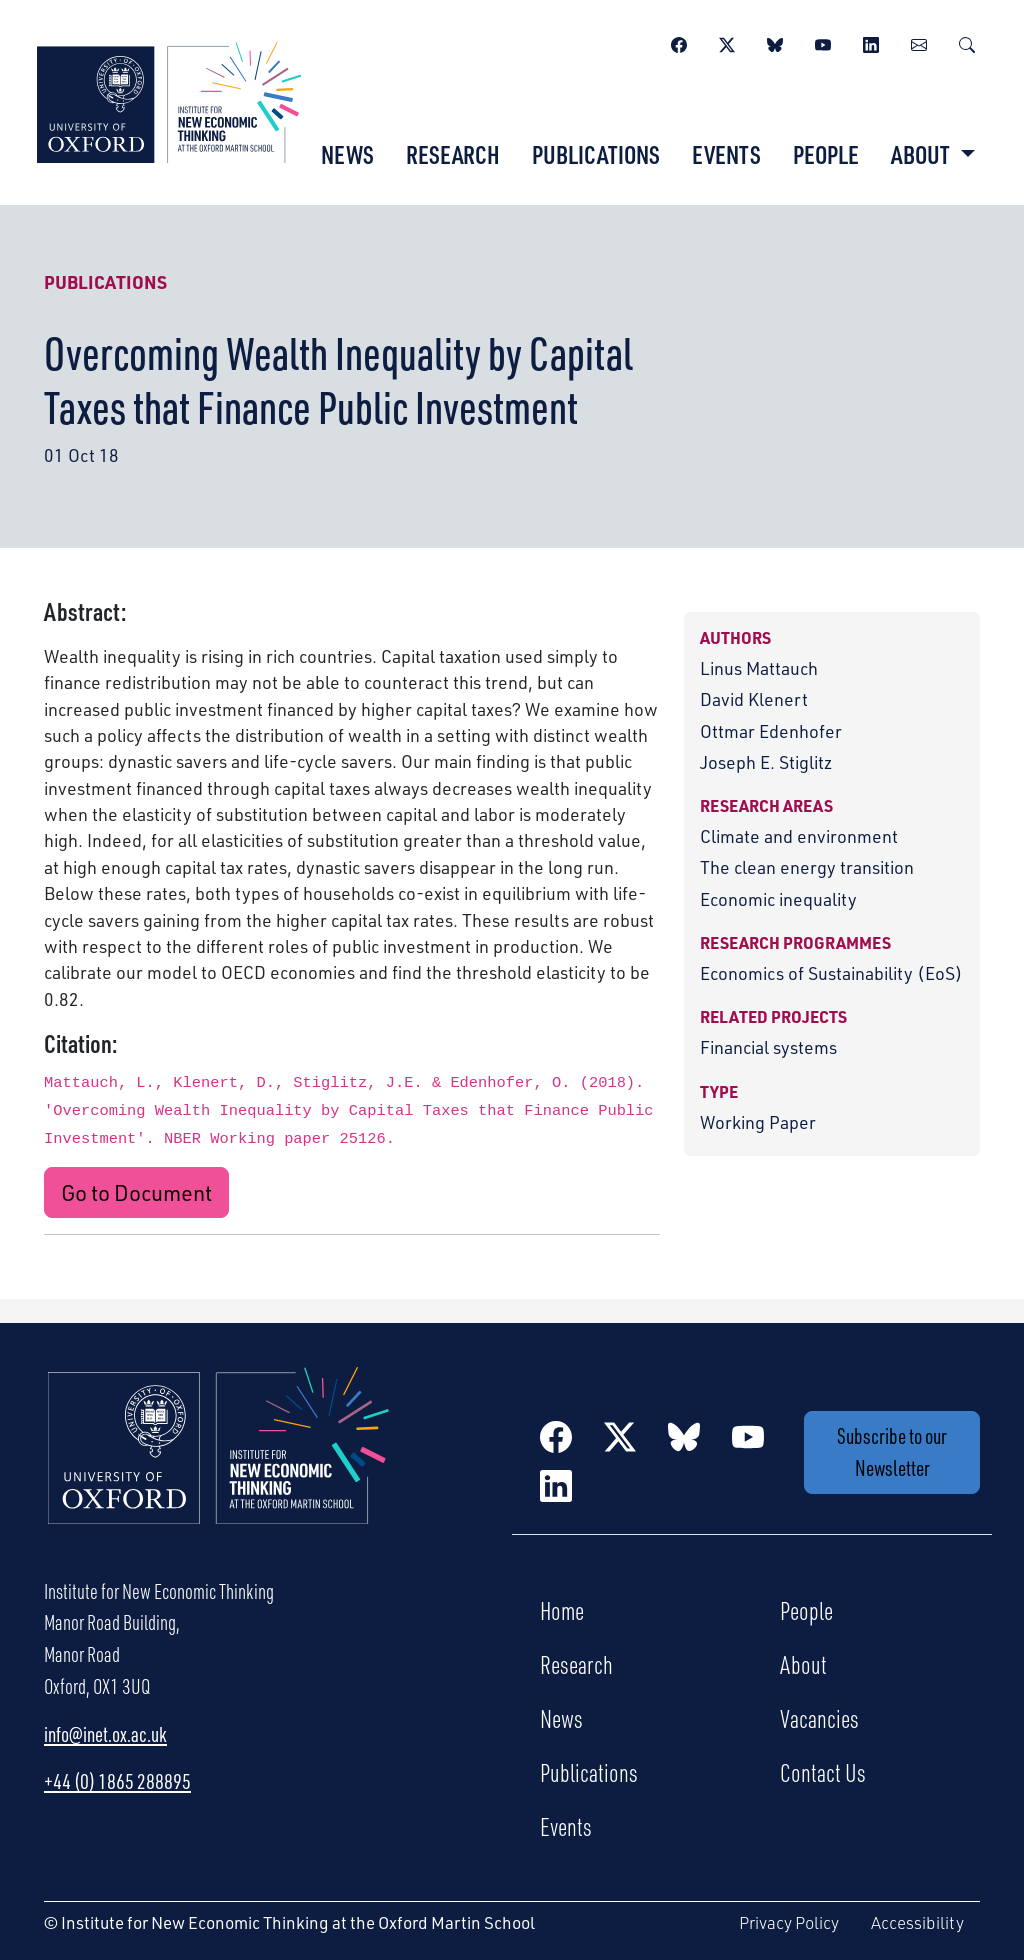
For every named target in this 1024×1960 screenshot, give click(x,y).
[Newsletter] (919, 42)
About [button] (922, 154)
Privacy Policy (789, 1922)
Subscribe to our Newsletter (892, 1452)
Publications (596, 154)
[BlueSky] (775, 42)
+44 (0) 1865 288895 (117, 1781)
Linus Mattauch (759, 667)
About (803, 1664)
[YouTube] (823, 42)
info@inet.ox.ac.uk (105, 1734)
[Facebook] (679, 42)
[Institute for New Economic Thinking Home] (219, 1467)
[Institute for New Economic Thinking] (169, 100)
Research (453, 154)
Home (562, 1610)
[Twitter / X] (727, 42)
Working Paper (758, 1121)
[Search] (967, 42)
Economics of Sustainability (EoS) (831, 972)
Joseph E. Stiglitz (766, 761)
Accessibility (917, 1922)
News (347, 154)
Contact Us (823, 1772)
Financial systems (768, 1046)
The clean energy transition (807, 866)
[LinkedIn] (871, 42)
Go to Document (136, 1192)
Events (726, 154)
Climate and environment (799, 835)
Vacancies (819, 1718)
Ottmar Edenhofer (771, 730)
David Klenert (754, 698)
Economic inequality (778, 898)
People (826, 154)
